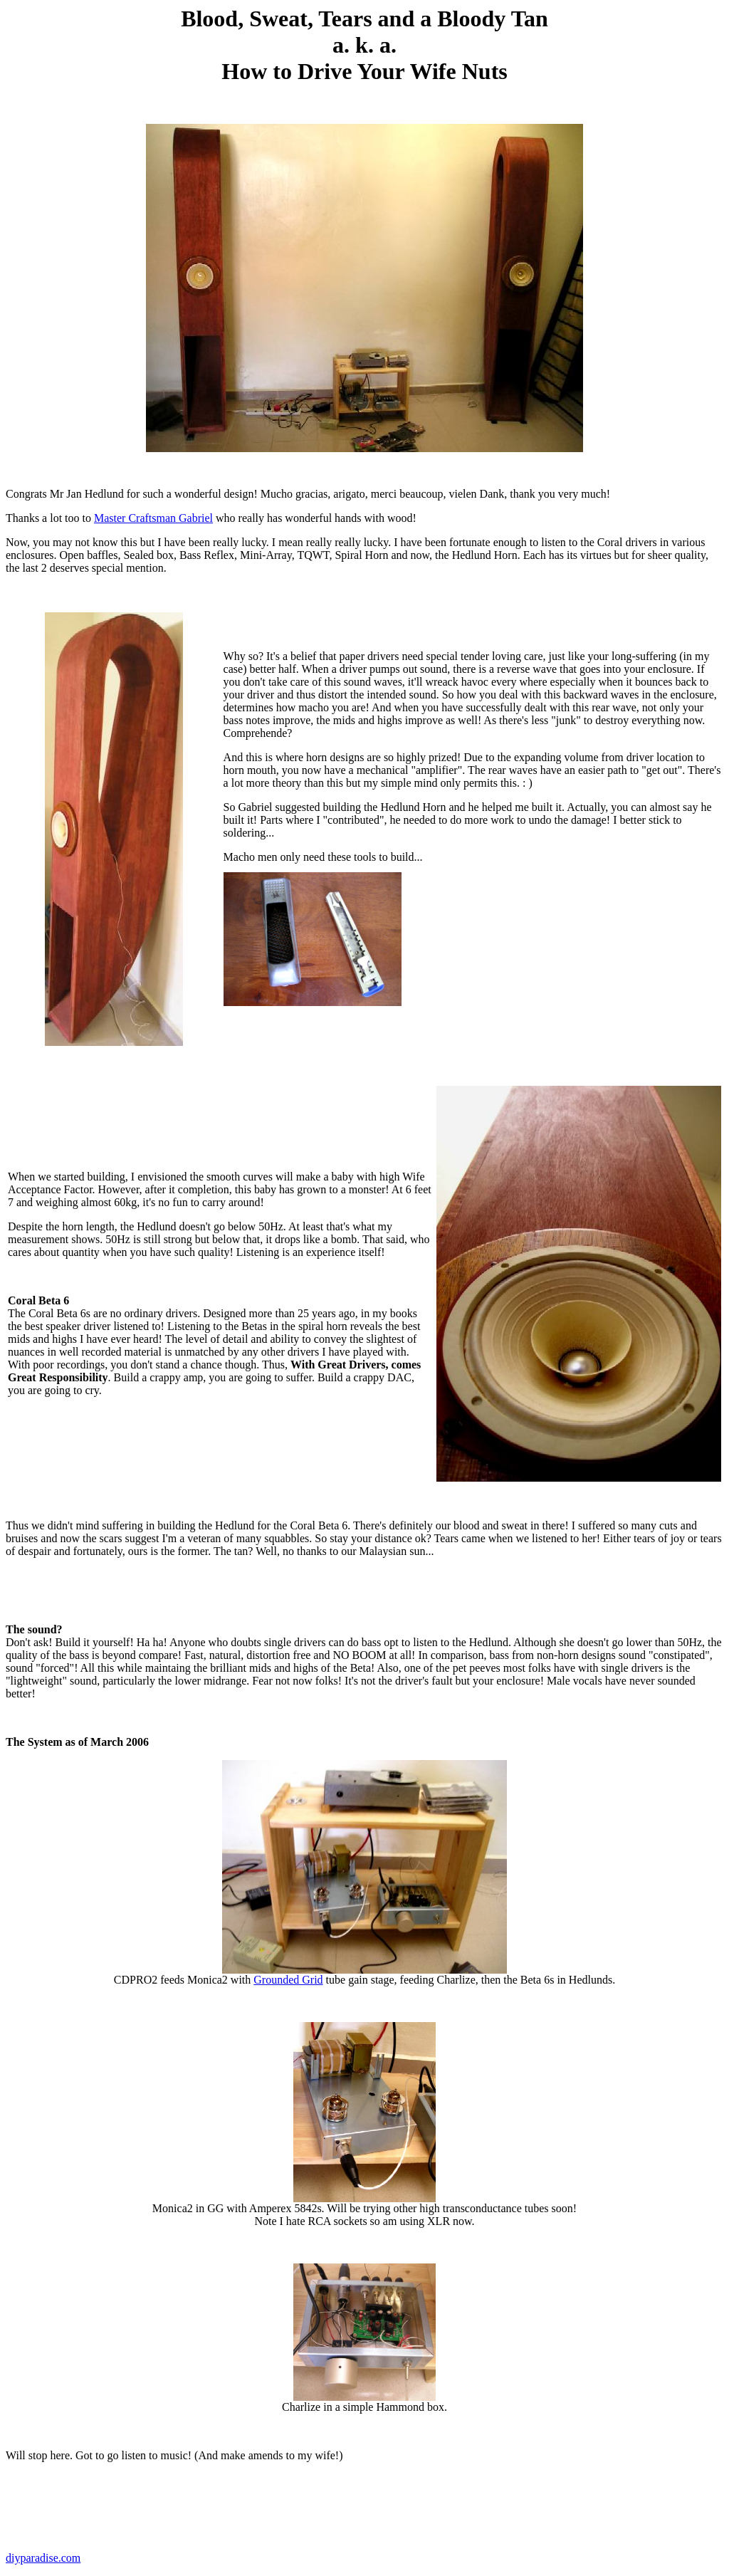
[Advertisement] (475, 935)
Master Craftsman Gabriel (153, 518)
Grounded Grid (287, 1980)
